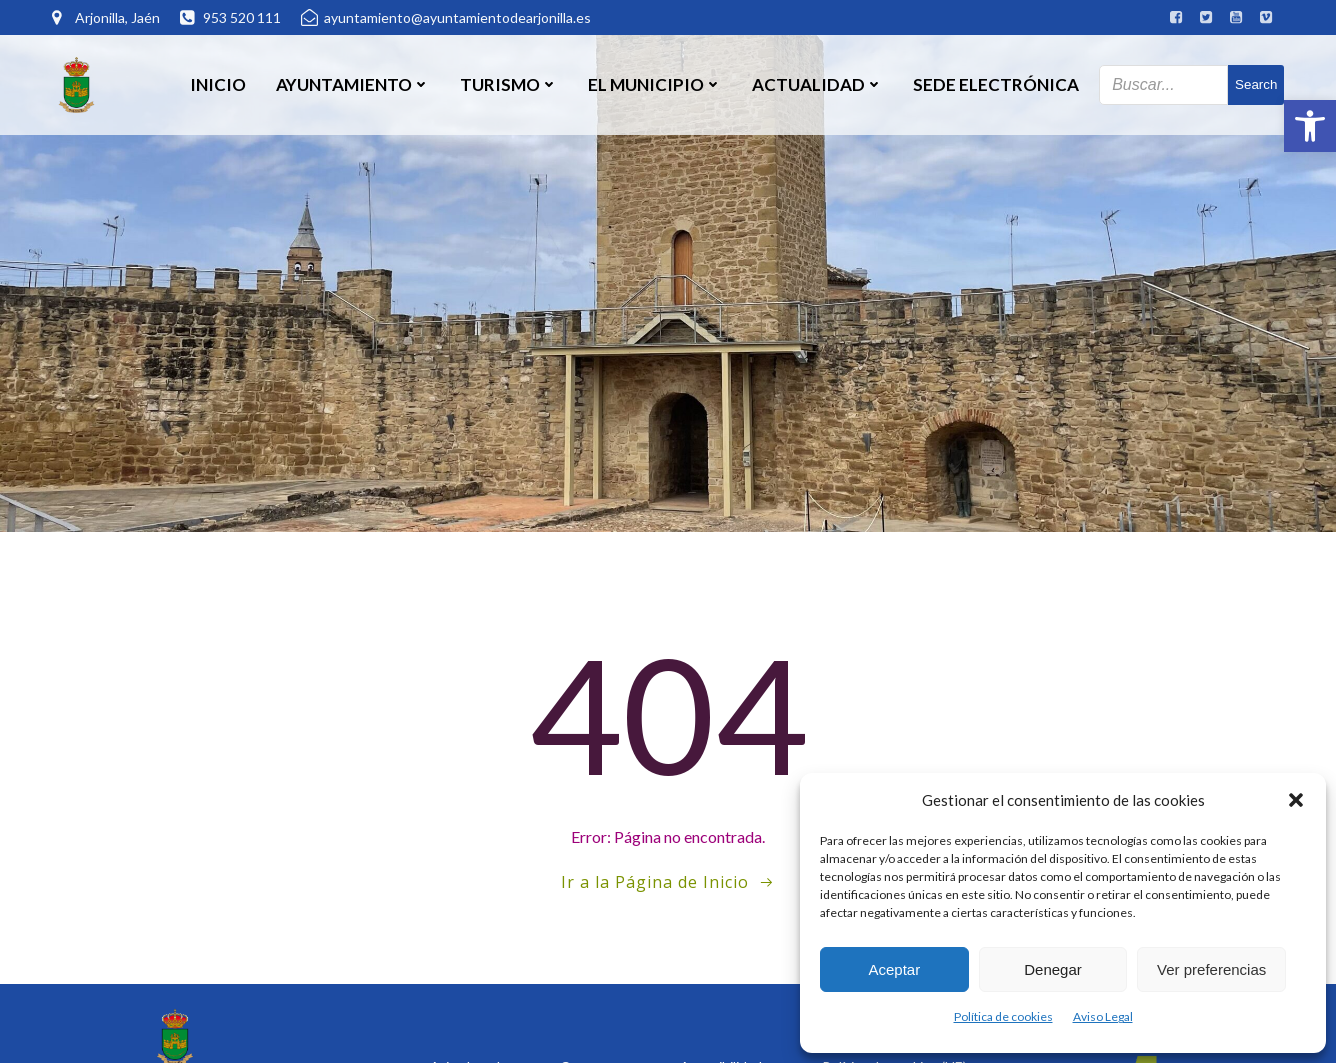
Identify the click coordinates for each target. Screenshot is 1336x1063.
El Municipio (655, 84)
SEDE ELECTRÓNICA (996, 84)
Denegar (1053, 969)
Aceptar (894, 969)
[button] (1310, 126)
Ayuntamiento (353, 84)
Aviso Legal (1103, 1016)
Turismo (509, 84)
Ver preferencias (1211, 969)
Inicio (218, 84)
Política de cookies (1003, 1016)
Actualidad (817, 84)
